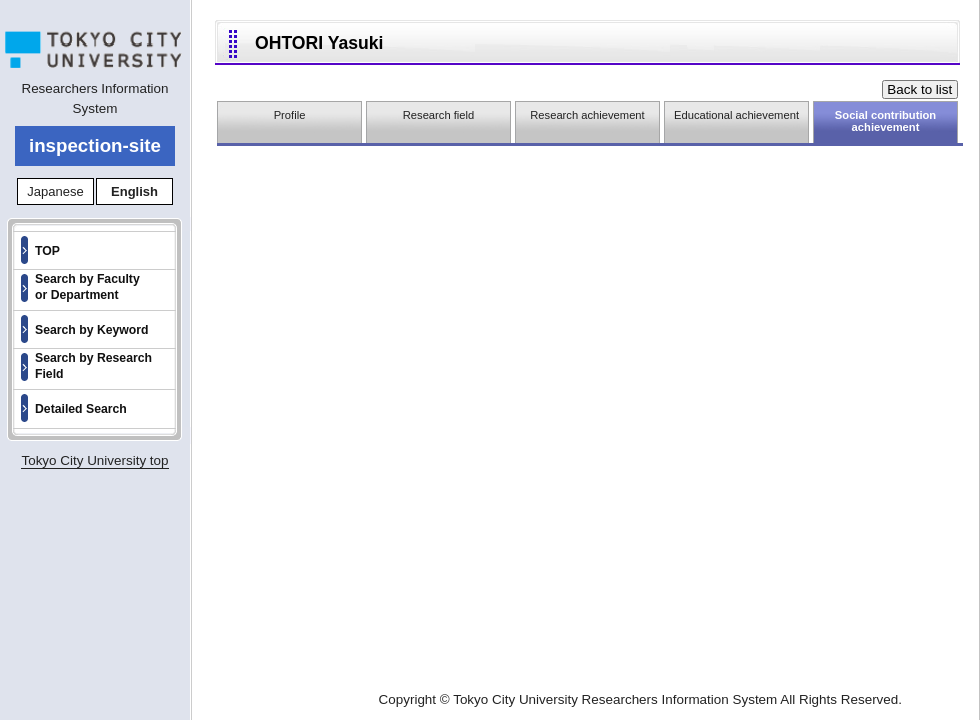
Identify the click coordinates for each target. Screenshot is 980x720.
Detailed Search (81, 409)
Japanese (55, 191)
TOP (47, 251)
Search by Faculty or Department (87, 287)
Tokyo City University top (94, 460)
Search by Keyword (92, 330)
